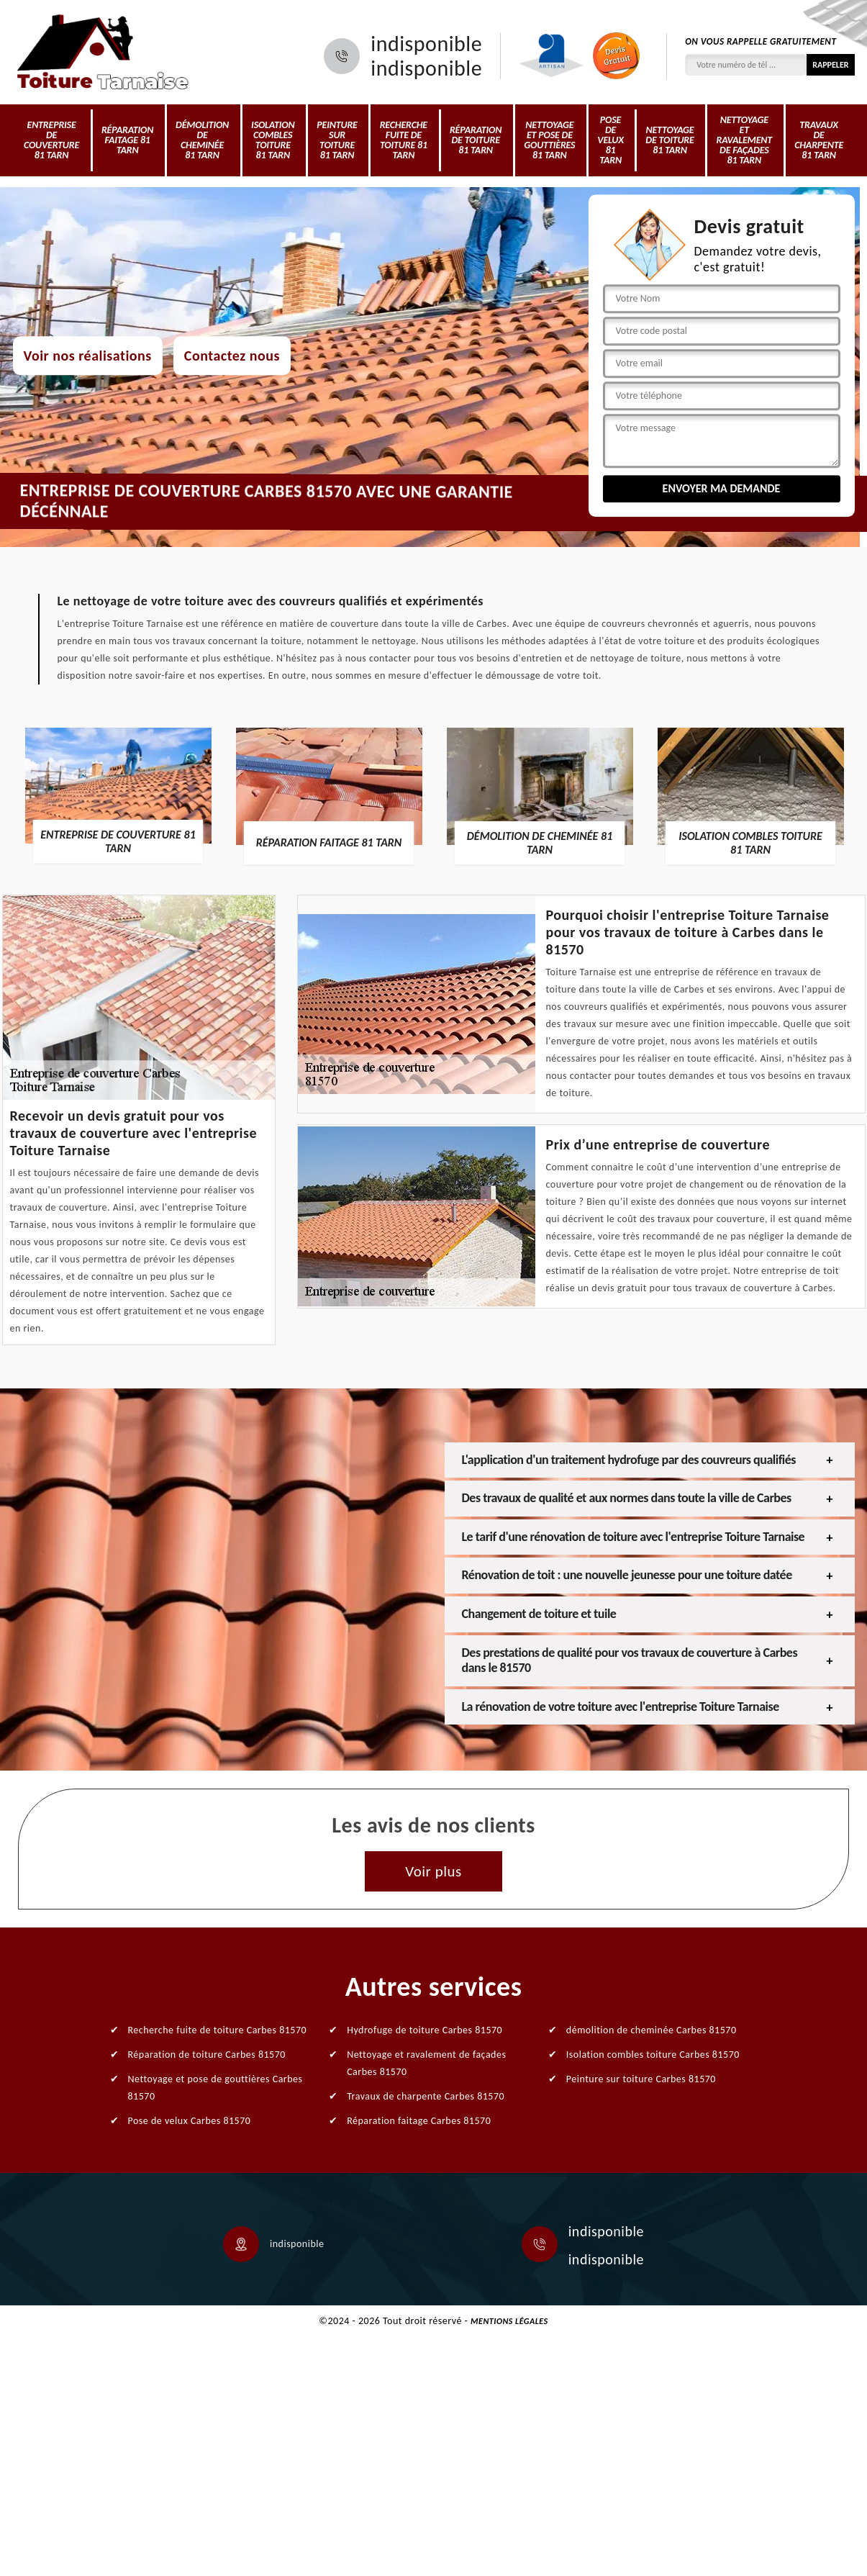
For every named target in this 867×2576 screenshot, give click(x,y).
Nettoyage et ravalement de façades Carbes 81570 (426, 2063)
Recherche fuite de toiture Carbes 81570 (217, 2030)
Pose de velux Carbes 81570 (189, 2121)
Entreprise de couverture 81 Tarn (51, 140)
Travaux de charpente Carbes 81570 (425, 2096)
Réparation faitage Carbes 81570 (419, 2121)
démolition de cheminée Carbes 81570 (651, 2030)
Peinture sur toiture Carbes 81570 (641, 2079)
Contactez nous (232, 355)
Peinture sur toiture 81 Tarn (337, 140)
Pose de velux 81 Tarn (610, 140)
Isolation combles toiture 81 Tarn (272, 140)
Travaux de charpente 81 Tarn (818, 140)
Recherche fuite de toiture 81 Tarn (403, 140)
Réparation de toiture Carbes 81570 (207, 2054)
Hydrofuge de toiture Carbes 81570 (424, 2030)
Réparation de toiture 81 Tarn (475, 140)
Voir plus (433, 1871)
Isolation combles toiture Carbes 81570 (653, 2054)
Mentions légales (509, 2321)
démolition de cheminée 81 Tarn (202, 140)
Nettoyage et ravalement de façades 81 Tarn (744, 140)
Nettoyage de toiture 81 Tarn (669, 140)
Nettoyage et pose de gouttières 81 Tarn (549, 140)
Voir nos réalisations (88, 355)
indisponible (426, 44)
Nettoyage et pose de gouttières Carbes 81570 (215, 2087)
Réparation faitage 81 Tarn (127, 140)
